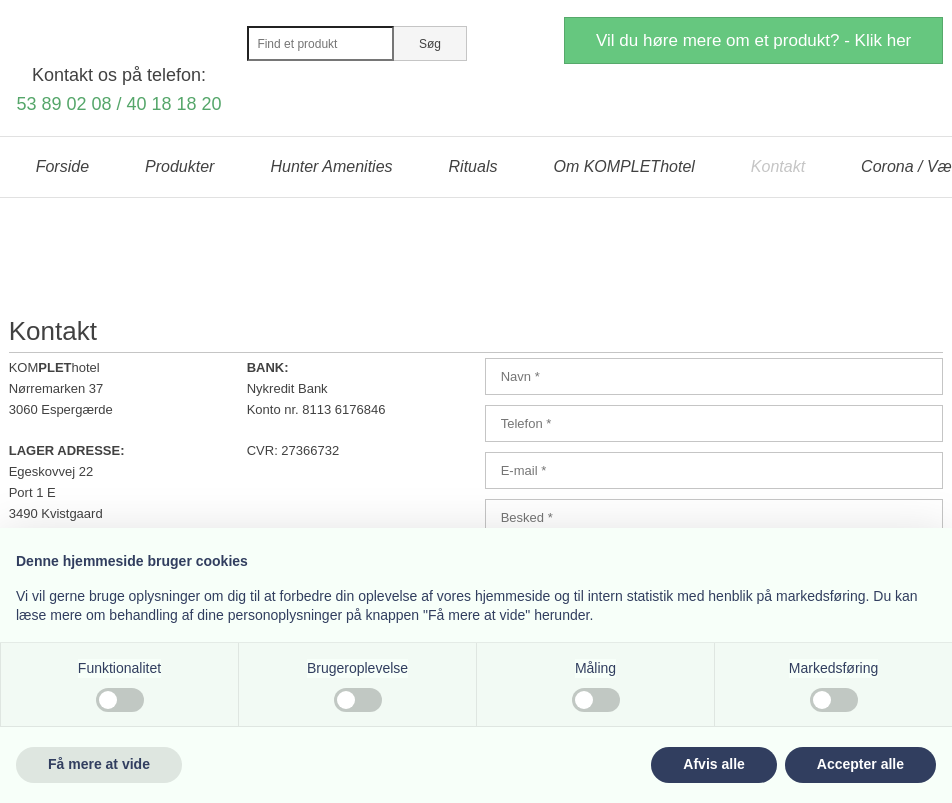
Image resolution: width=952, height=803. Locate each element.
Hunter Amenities (331, 166)
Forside (62, 166)
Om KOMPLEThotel (623, 166)
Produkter (179, 166)
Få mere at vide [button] (99, 764)
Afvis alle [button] (713, 764)
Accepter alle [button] (860, 764)
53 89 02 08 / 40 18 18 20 (118, 104)
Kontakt (778, 166)
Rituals (473, 166)
